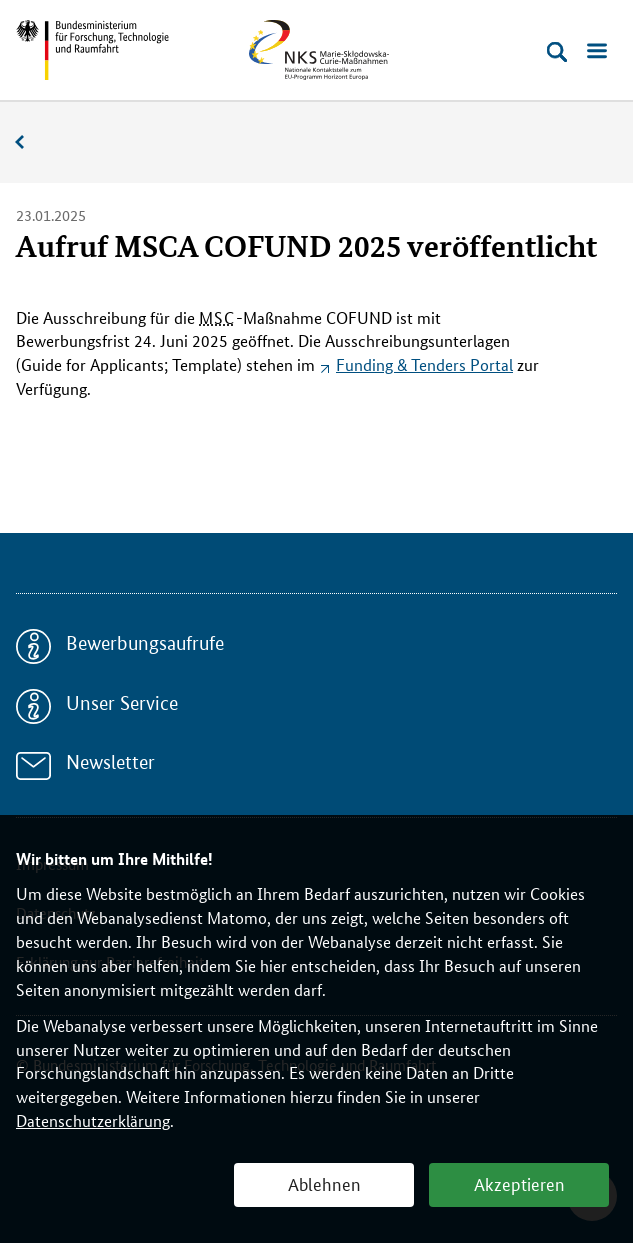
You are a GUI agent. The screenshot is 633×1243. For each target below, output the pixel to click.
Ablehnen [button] (324, 1183)
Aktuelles (30, 142)
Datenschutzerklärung (93, 1120)
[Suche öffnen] (557, 52)
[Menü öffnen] (597, 52)
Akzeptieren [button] (519, 1183)
